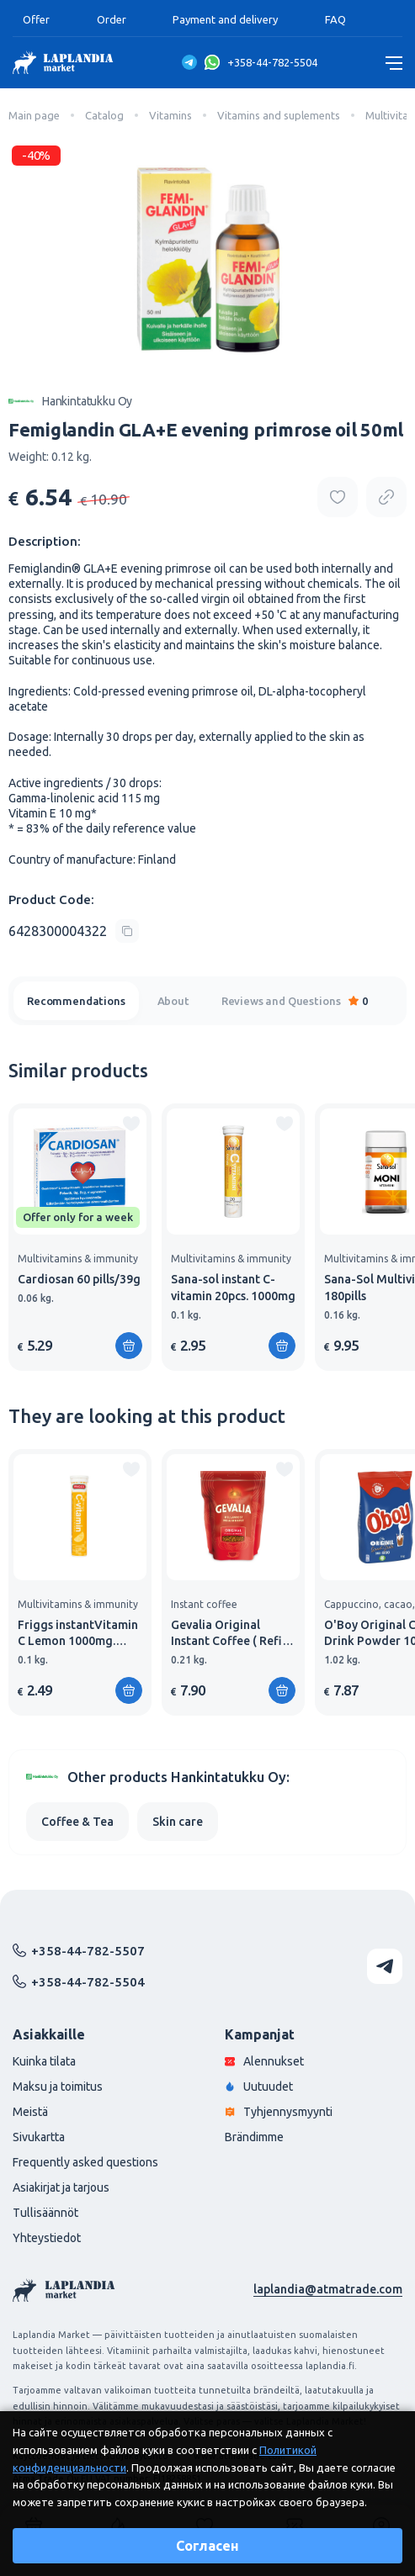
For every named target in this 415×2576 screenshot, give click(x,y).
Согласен (207, 2545)
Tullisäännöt (45, 2212)
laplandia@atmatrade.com (327, 2289)
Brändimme (254, 2137)
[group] (80, 1236)
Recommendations (76, 1001)
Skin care (177, 1821)
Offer (36, 19)
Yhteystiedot (47, 2238)
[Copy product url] (386, 497)
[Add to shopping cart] (128, 1345)
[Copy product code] (73, 931)
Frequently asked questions (85, 2162)
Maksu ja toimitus (58, 2086)
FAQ (335, 19)
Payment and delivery (225, 19)
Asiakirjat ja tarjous (61, 2187)
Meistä (30, 2111)
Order (111, 19)
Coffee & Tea (77, 1821)
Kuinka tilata (44, 2061)
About (173, 1001)
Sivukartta (39, 2137)
